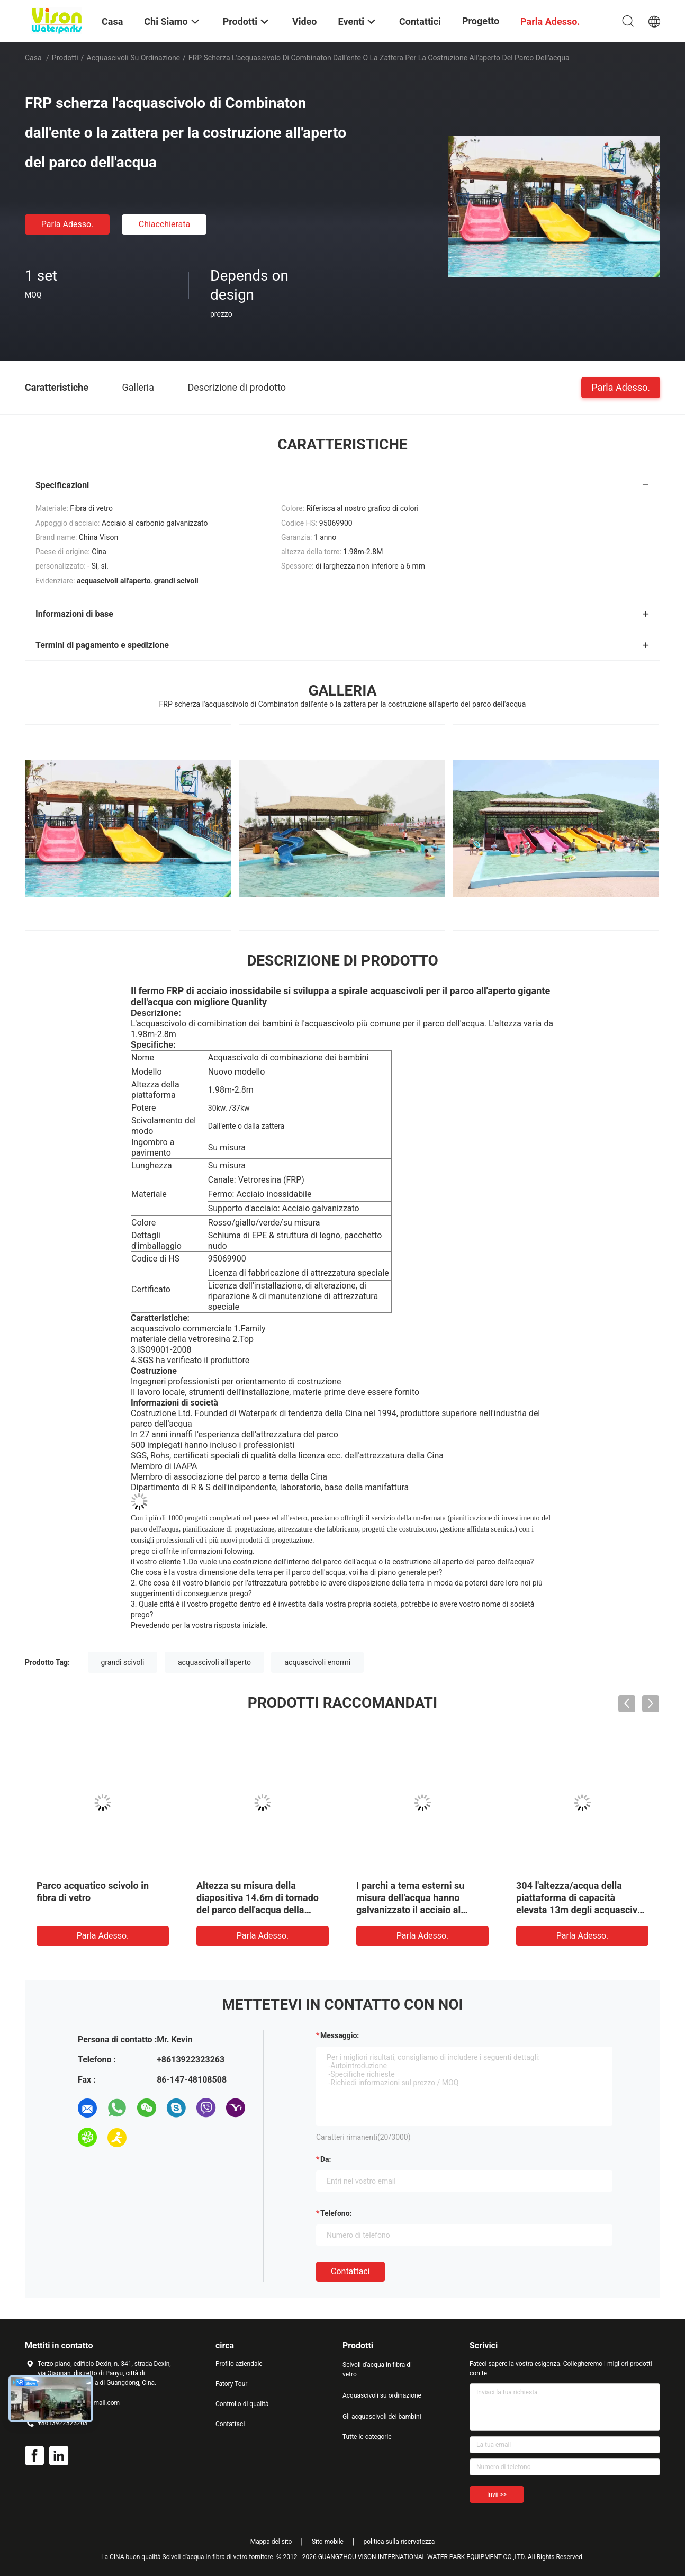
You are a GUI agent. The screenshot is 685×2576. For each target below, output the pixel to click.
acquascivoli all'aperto (214, 1662)
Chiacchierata (165, 224)
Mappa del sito (271, 2541)
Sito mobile (328, 2541)
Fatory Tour (231, 2384)
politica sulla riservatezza (399, 2541)
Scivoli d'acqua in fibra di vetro (377, 2369)
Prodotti (65, 57)
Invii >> (497, 2494)
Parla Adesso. (67, 224)
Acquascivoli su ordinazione (134, 57)
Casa (33, 57)
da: (325, 2159)
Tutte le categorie (367, 2436)
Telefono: (335, 2213)
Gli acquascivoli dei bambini (381, 2416)
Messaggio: (339, 2035)
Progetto (480, 20)
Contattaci (350, 2271)
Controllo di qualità (242, 2404)
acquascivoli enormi (317, 1662)
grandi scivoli (123, 1662)
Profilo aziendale (239, 2363)
